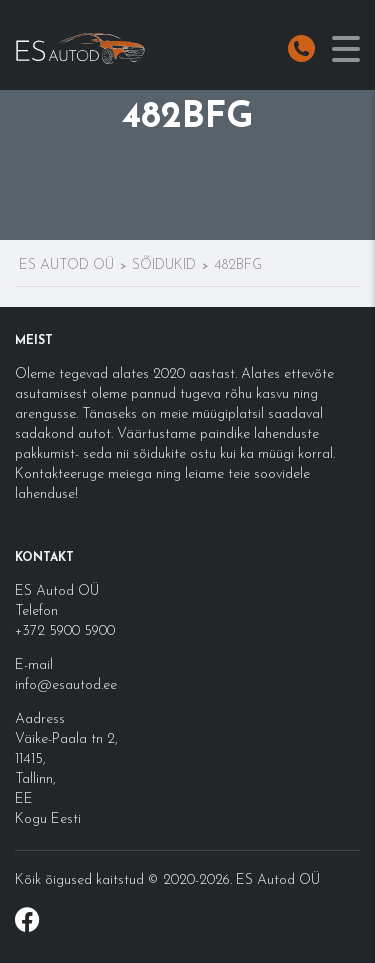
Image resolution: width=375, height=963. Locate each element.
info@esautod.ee (66, 685)
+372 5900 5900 (65, 631)
